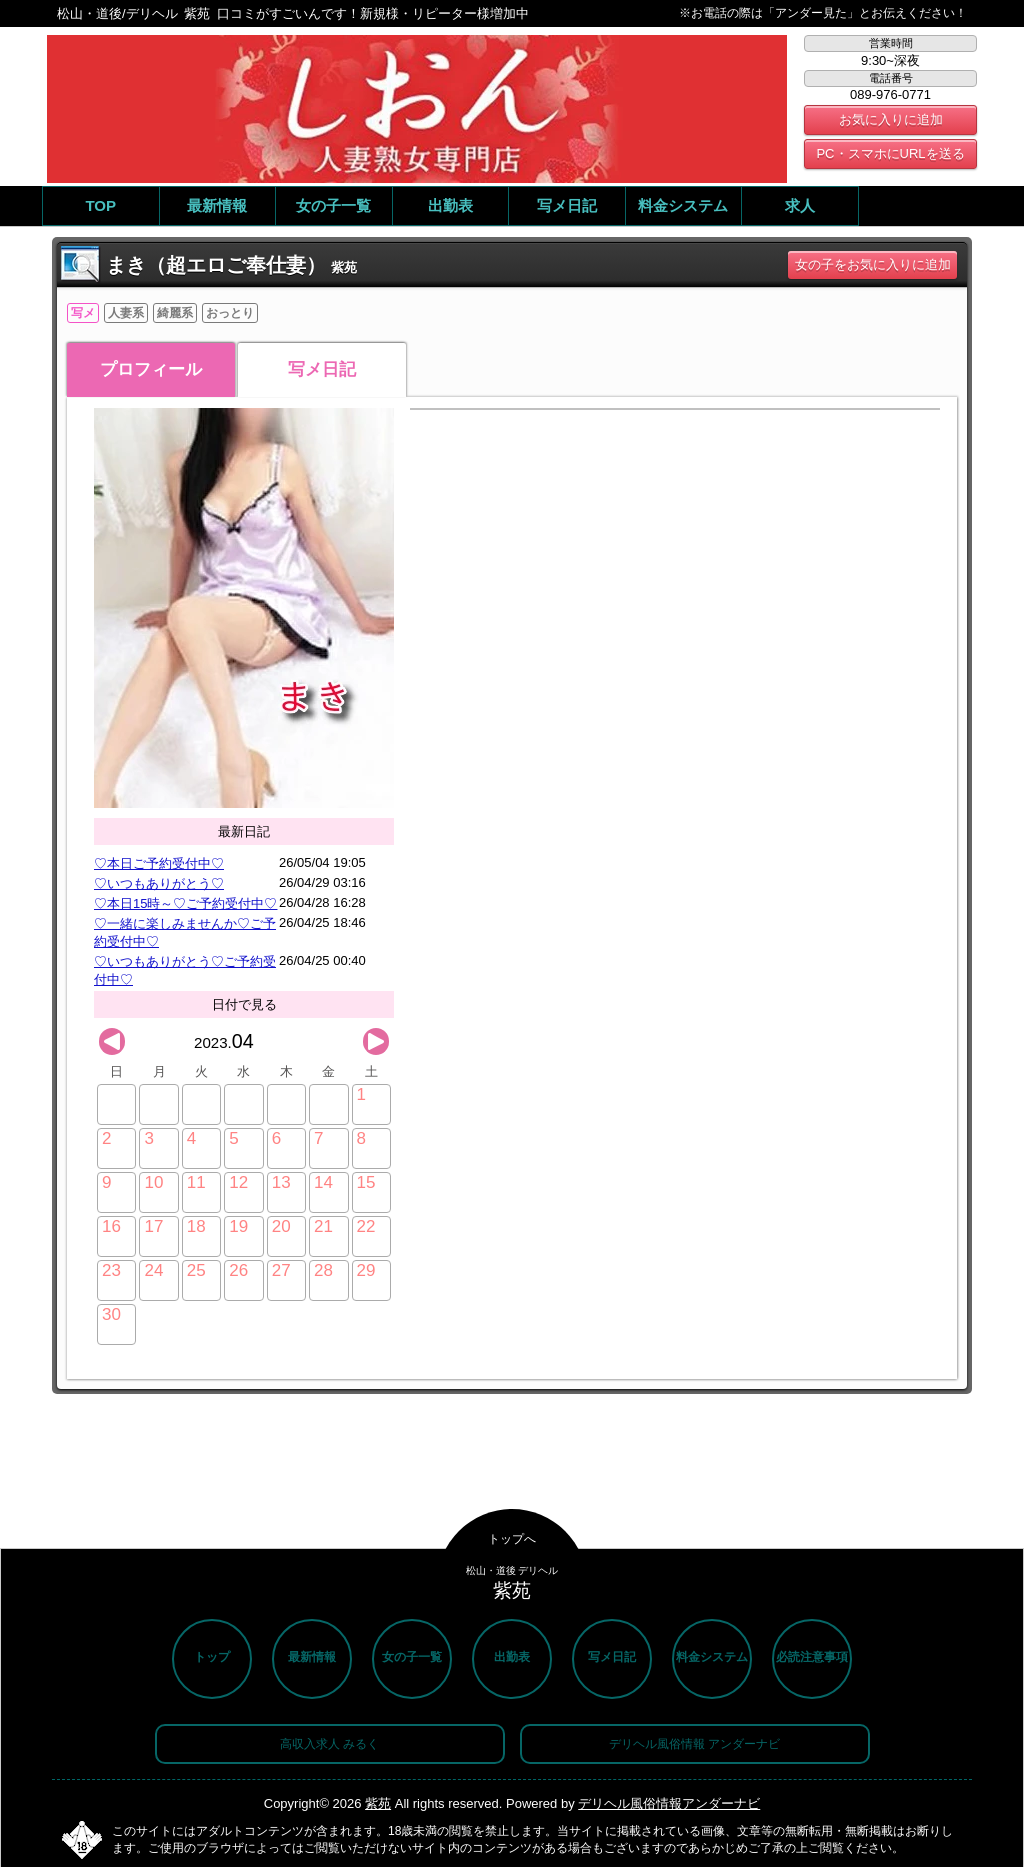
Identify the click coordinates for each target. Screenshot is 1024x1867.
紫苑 (378, 1803)
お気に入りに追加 (891, 119)
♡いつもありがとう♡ (159, 883)
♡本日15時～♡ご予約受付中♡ (185, 903)
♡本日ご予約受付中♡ (159, 863)
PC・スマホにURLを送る (890, 153)
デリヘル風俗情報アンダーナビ (669, 1803)
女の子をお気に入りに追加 (873, 264)
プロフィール (151, 369)
